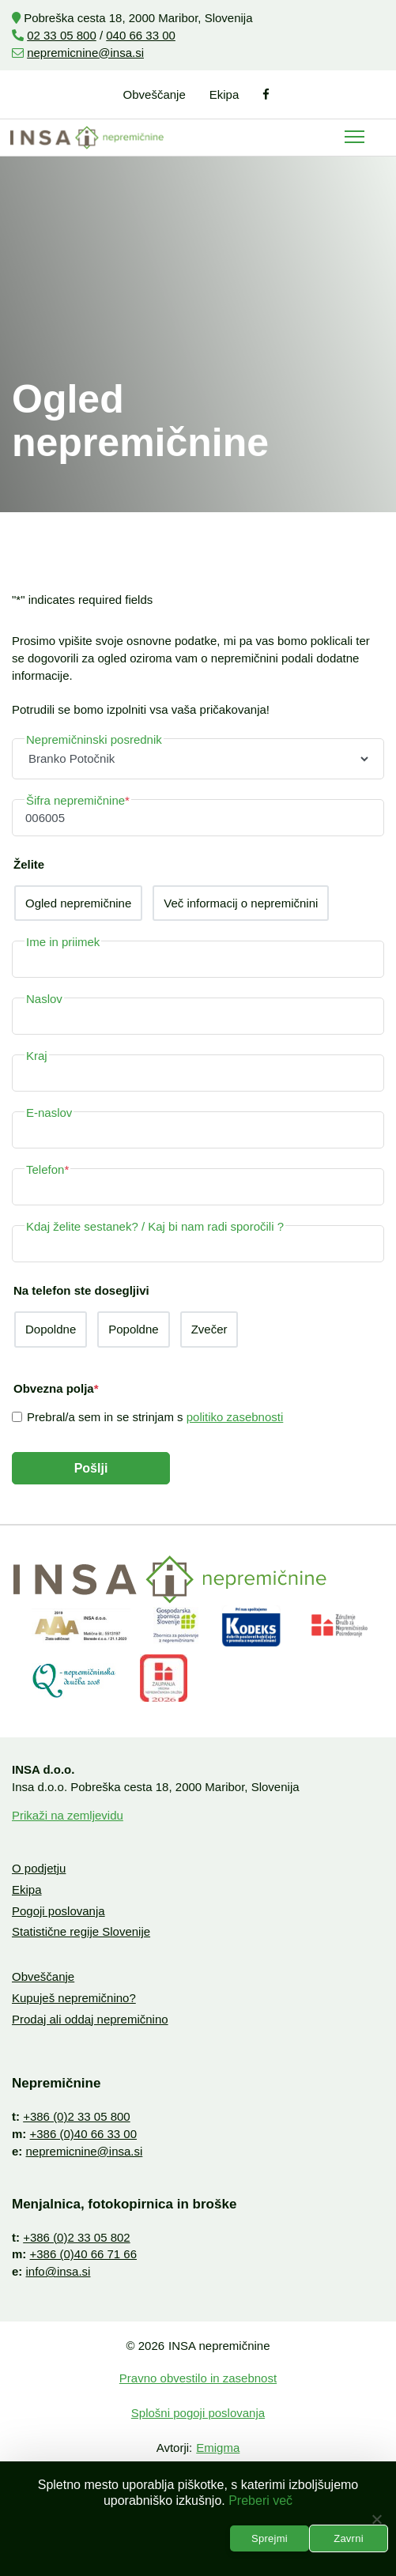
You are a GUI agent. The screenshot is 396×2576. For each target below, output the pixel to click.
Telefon (47, 1169)
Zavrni (349, 2538)
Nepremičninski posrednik (94, 739)
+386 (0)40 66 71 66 (84, 2254)
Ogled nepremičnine (78, 903)
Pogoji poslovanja (58, 1911)
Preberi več (260, 2500)
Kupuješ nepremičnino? (74, 1998)
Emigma (217, 2447)
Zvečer (209, 1329)
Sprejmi (269, 2538)
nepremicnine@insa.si (85, 52)
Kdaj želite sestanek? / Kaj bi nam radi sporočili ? (155, 1226)
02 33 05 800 (61, 35)
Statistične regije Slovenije (81, 1931)
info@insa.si (58, 2271)
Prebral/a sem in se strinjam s (155, 1417)
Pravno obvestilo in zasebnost (198, 2378)
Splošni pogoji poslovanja (198, 2412)
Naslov (44, 998)
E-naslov (49, 1112)
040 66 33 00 (140, 35)
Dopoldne (50, 1329)
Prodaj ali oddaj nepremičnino (90, 2019)
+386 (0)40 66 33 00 (84, 2133)
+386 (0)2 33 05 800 (76, 2116)
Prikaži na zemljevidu (67, 1815)
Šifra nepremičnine (78, 800)
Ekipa (224, 94)
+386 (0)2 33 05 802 (76, 2237)
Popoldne (133, 1329)
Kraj (36, 1055)
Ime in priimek (63, 942)
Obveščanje (154, 94)
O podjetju (39, 1868)
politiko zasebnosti (235, 1417)
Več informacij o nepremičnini (241, 903)
